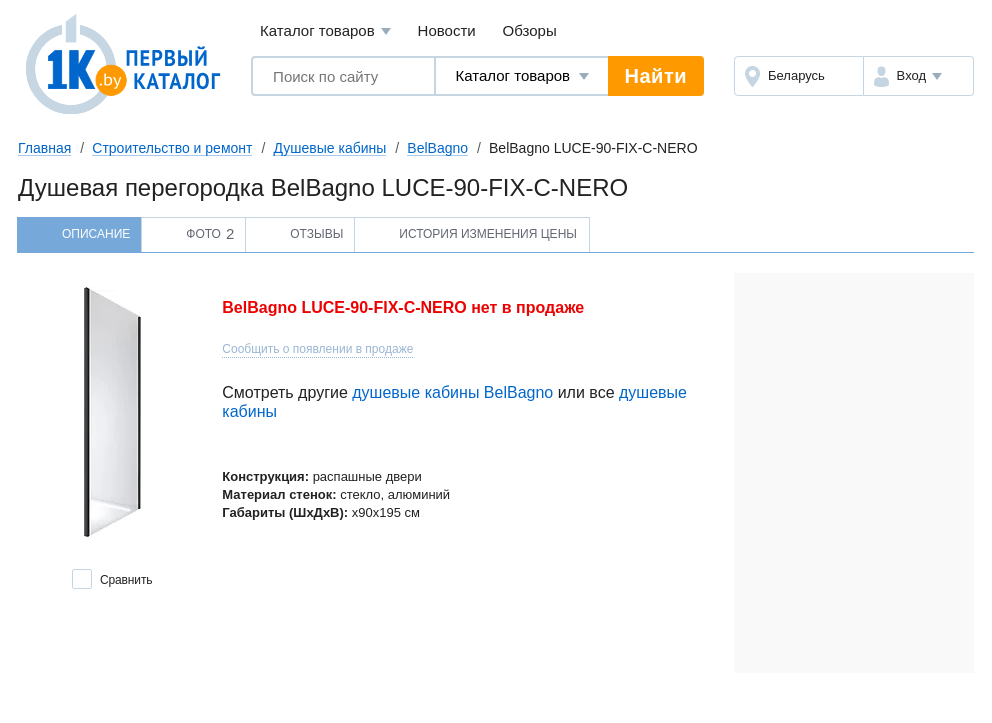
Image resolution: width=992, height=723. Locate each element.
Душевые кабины (329, 148)
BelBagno (437, 148)
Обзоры (530, 30)
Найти (656, 76)
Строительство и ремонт (172, 148)
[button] (918, 76)
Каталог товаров (325, 31)
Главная (44, 148)
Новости (447, 30)
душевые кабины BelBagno (452, 392)
